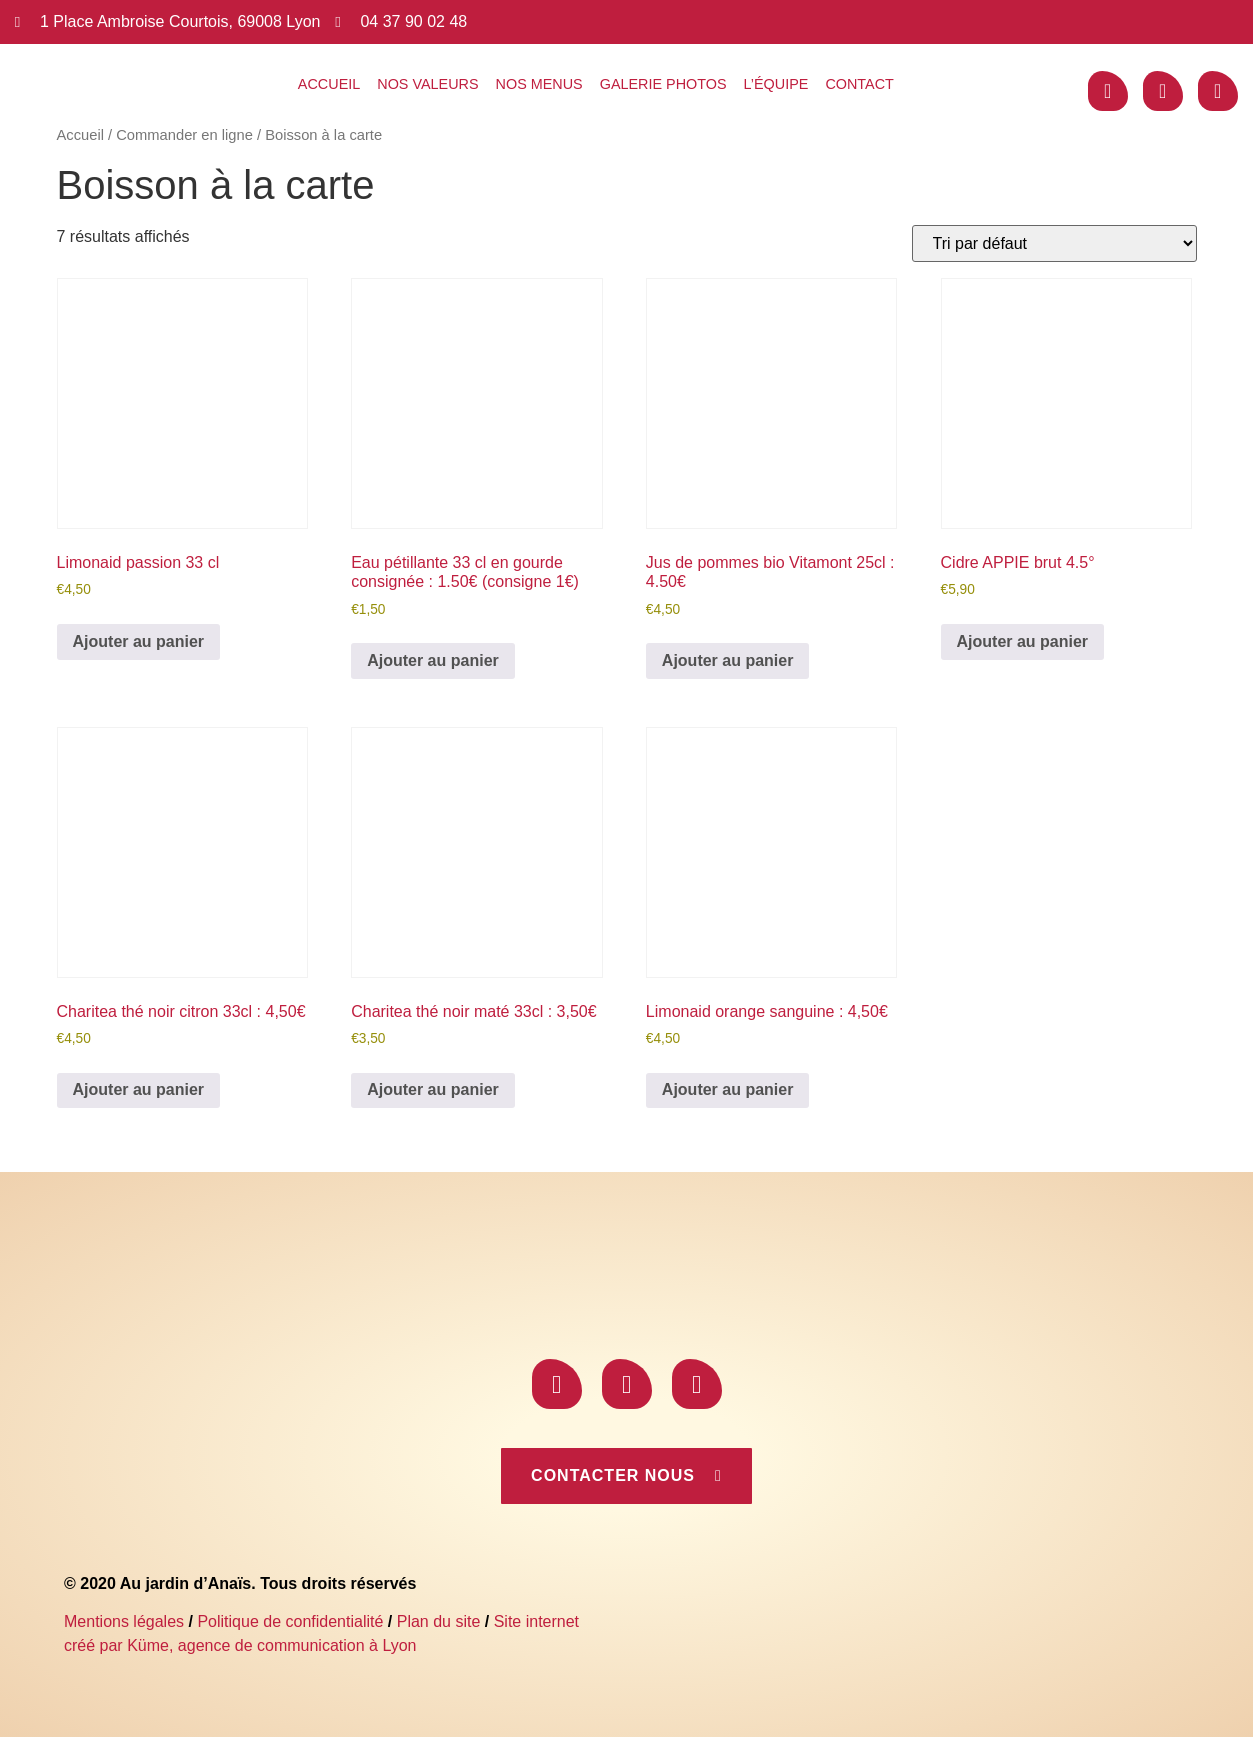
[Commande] (1054, 243)
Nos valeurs (427, 84)
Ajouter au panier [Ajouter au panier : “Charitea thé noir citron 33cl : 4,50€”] (139, 1089)
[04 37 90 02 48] (337, 22)
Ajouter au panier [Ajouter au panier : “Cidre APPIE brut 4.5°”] (1023, 641)
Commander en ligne (184, 135)
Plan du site (439, 1621)
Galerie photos (663, 84)
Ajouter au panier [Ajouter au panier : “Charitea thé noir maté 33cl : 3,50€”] (433, 1089)
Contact (859, 84)
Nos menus (539, 84)
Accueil (329, 84)
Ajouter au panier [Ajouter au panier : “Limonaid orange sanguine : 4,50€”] (728, 1089)
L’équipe (776, 84)
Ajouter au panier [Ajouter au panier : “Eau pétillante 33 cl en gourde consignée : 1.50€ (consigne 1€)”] (433, 660)
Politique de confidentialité (290, 1621)
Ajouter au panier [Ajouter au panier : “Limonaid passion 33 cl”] (139, 641)
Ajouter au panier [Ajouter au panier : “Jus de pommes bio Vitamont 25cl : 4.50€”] (728, 660)
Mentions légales (124, 1621)
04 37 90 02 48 (413, 21)
